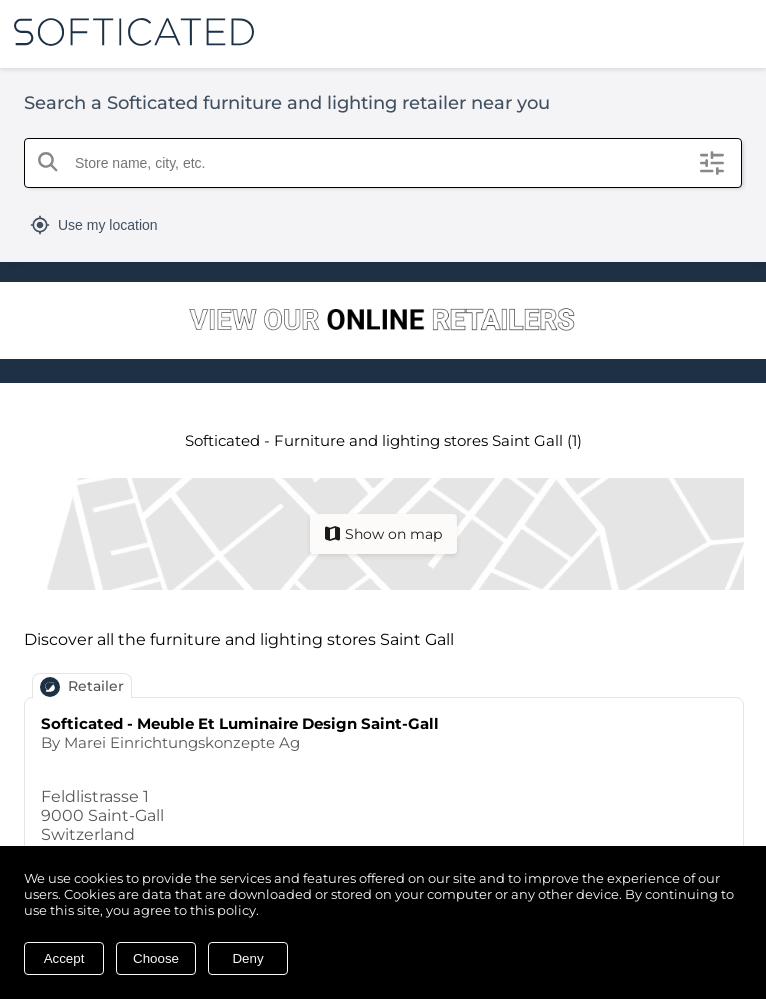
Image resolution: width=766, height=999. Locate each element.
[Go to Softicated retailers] (383, 322)
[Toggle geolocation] (383, 225)
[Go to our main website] (127, 32)
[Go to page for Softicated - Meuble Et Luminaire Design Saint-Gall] (384, 800)
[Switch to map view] (383, 534)
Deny (247, 958)
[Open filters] (712, 163)
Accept (64, 958)
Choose (156, 958)
